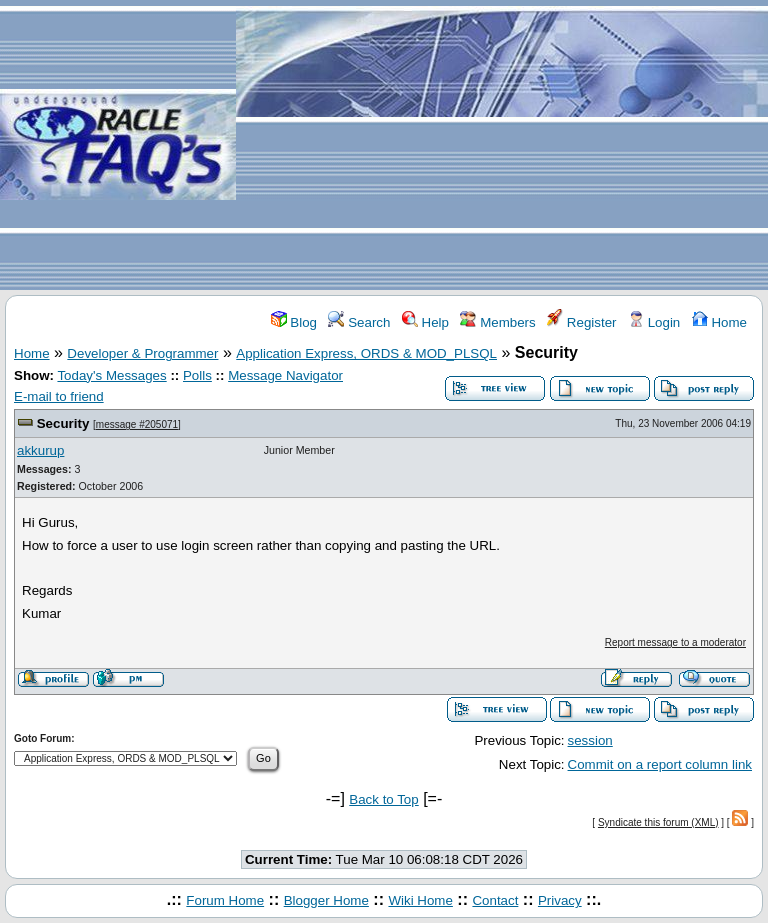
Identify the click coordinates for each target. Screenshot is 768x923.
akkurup (40, 450)
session (590, 740)
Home (719, 322)
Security (63, 423)
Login (654, 322)
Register (581, 322)
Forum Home (225, 900)
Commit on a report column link (660, 764)
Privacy (560, 900)
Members (497, 322)
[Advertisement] (502, 146)
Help (425, 322)
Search (359, 322)
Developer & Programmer (142, 353)
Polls (197, 375)
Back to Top (383, 799)
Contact (495, 900)
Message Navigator (285, 375)
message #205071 (137, 424)
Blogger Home (326, 900)
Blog (294, 322)
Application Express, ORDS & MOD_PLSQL (366, 353)
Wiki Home (420, 900)
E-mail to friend (59, 396)
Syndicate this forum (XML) (658, 822)
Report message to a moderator (675, 642)
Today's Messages (111, 375)
